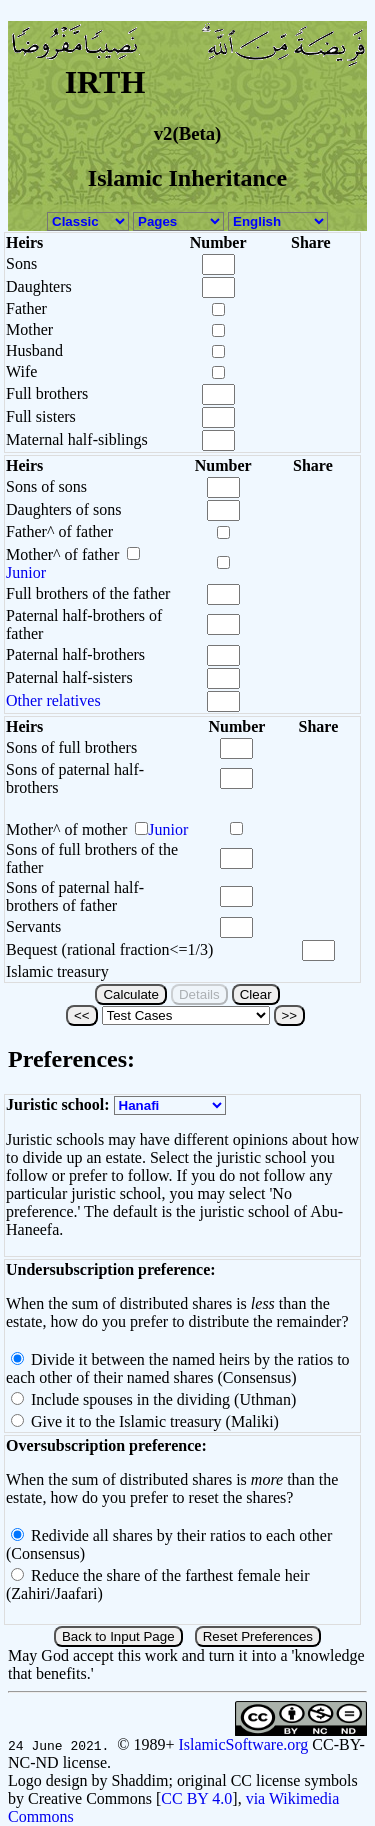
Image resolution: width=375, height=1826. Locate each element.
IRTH (105, 82)
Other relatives (53, 700)
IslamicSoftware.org (243, 1744)
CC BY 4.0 (196, 1798)
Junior (26, 572)
